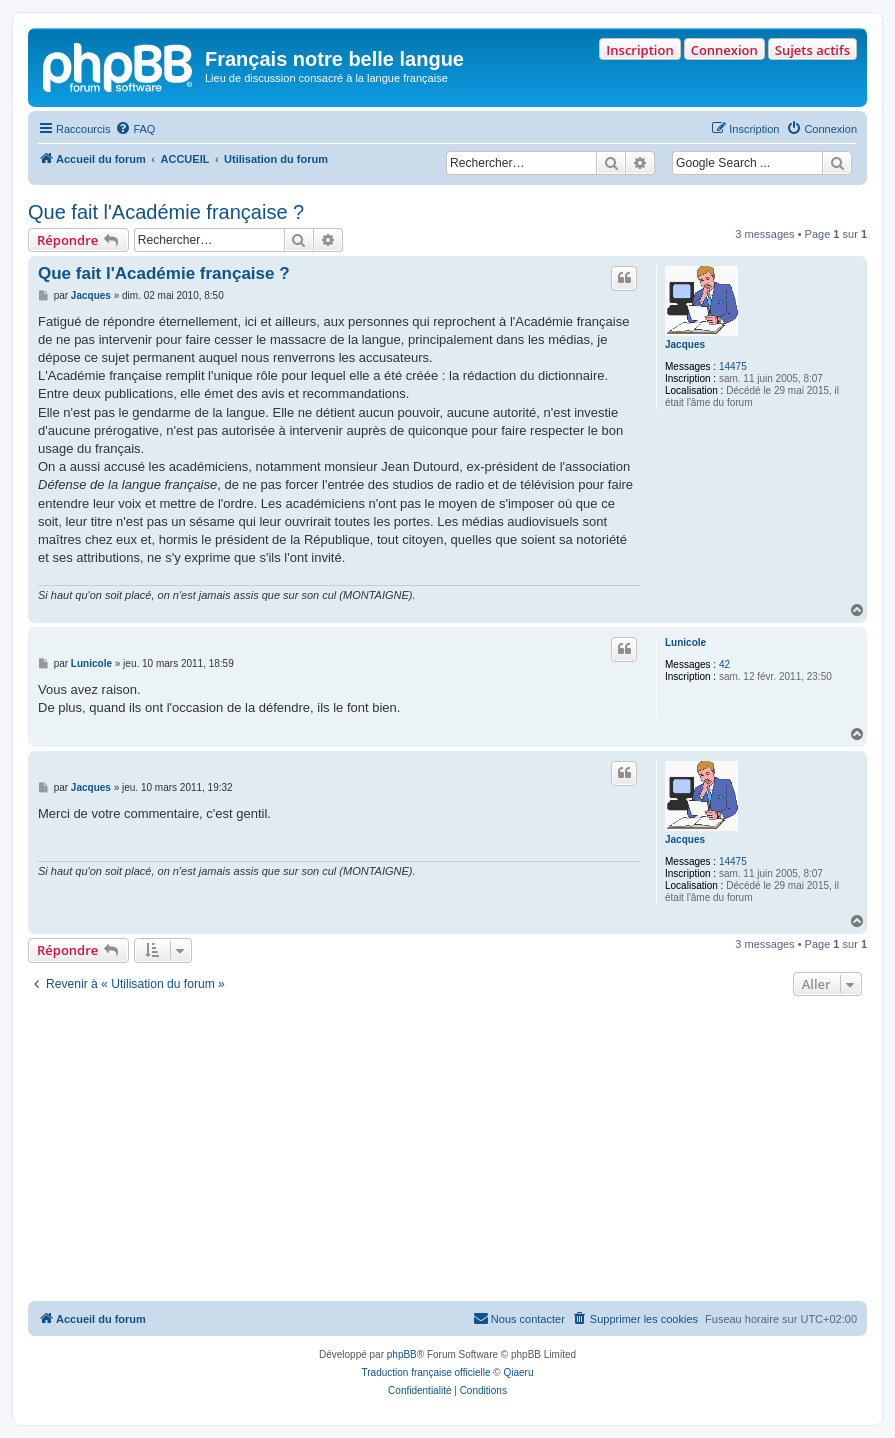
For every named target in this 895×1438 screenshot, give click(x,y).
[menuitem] (135, 129)
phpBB (402, 1354)
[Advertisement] (447, 1151)
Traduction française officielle (426, 1372)
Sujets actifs (812, 50)
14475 (733, 366)
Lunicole (685, 642)
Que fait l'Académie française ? (166, 212)
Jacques (685, 344)
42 (724, 664)
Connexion (724, 50)
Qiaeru (518, 1372)
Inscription (639, 50)
